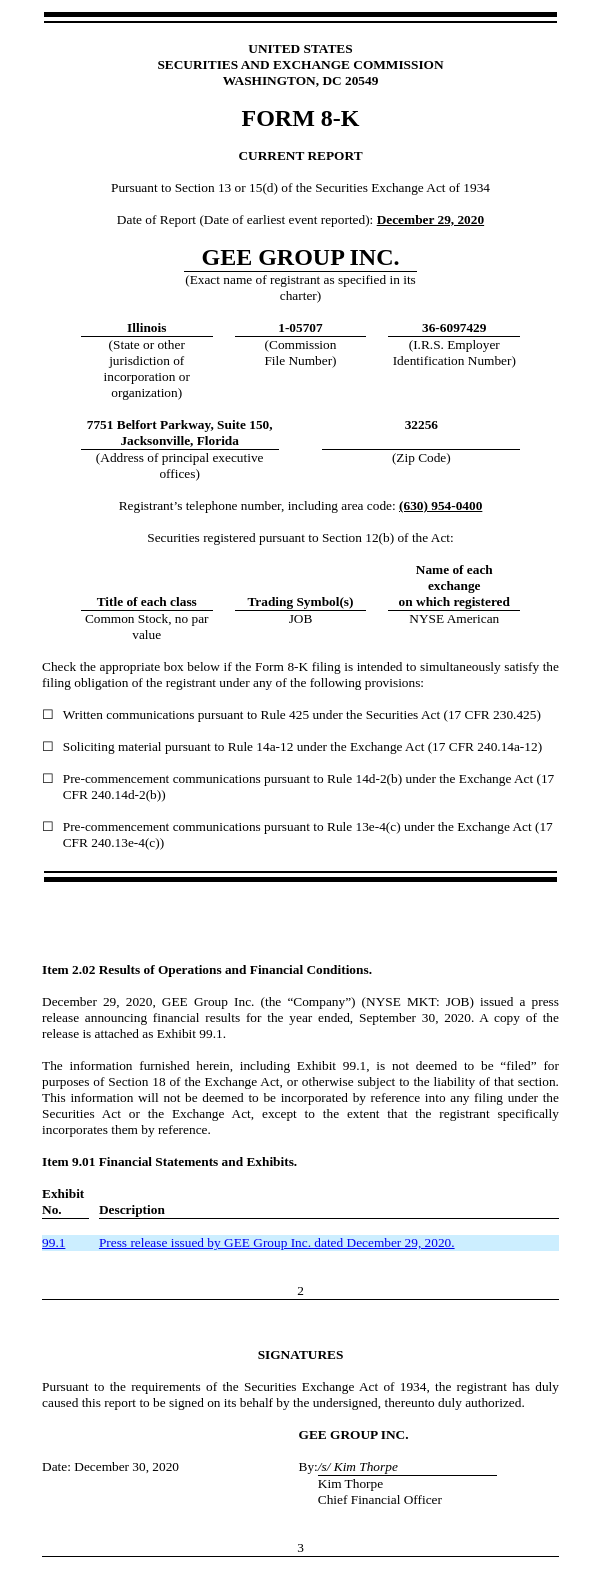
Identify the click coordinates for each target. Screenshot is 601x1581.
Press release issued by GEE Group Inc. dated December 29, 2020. (277, 1242)
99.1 (53, 1242)
